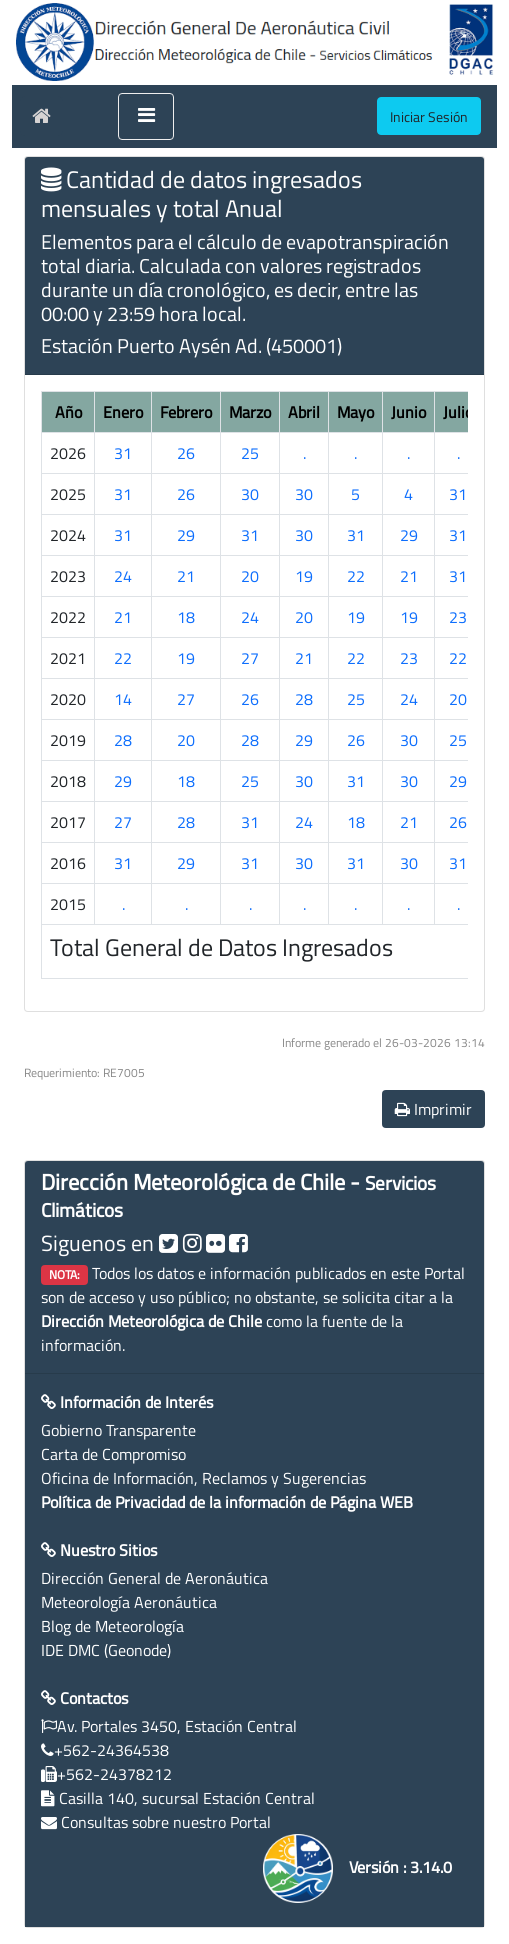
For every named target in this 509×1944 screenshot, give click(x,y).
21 (186, 576)
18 (186, 617)
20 (250, 576)
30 (250, 494)
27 (250, 658)
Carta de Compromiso (113, 1454)
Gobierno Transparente (118, 1430)
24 (123, 576)
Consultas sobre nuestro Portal (166, 1822)
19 (304, 576)
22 (356, 576)
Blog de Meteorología (112, 1626)
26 (186, 453)
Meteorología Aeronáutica (129, 1602)
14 (123, 699)
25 (250, 453)
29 (186, 535)
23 (458, 617)
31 (123, 453)
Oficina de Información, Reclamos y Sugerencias (203, 1478)
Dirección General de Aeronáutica (154, 1578)
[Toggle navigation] (146, 117)
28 (304, 699)
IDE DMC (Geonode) (106, 1650)
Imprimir (433, 1109)
